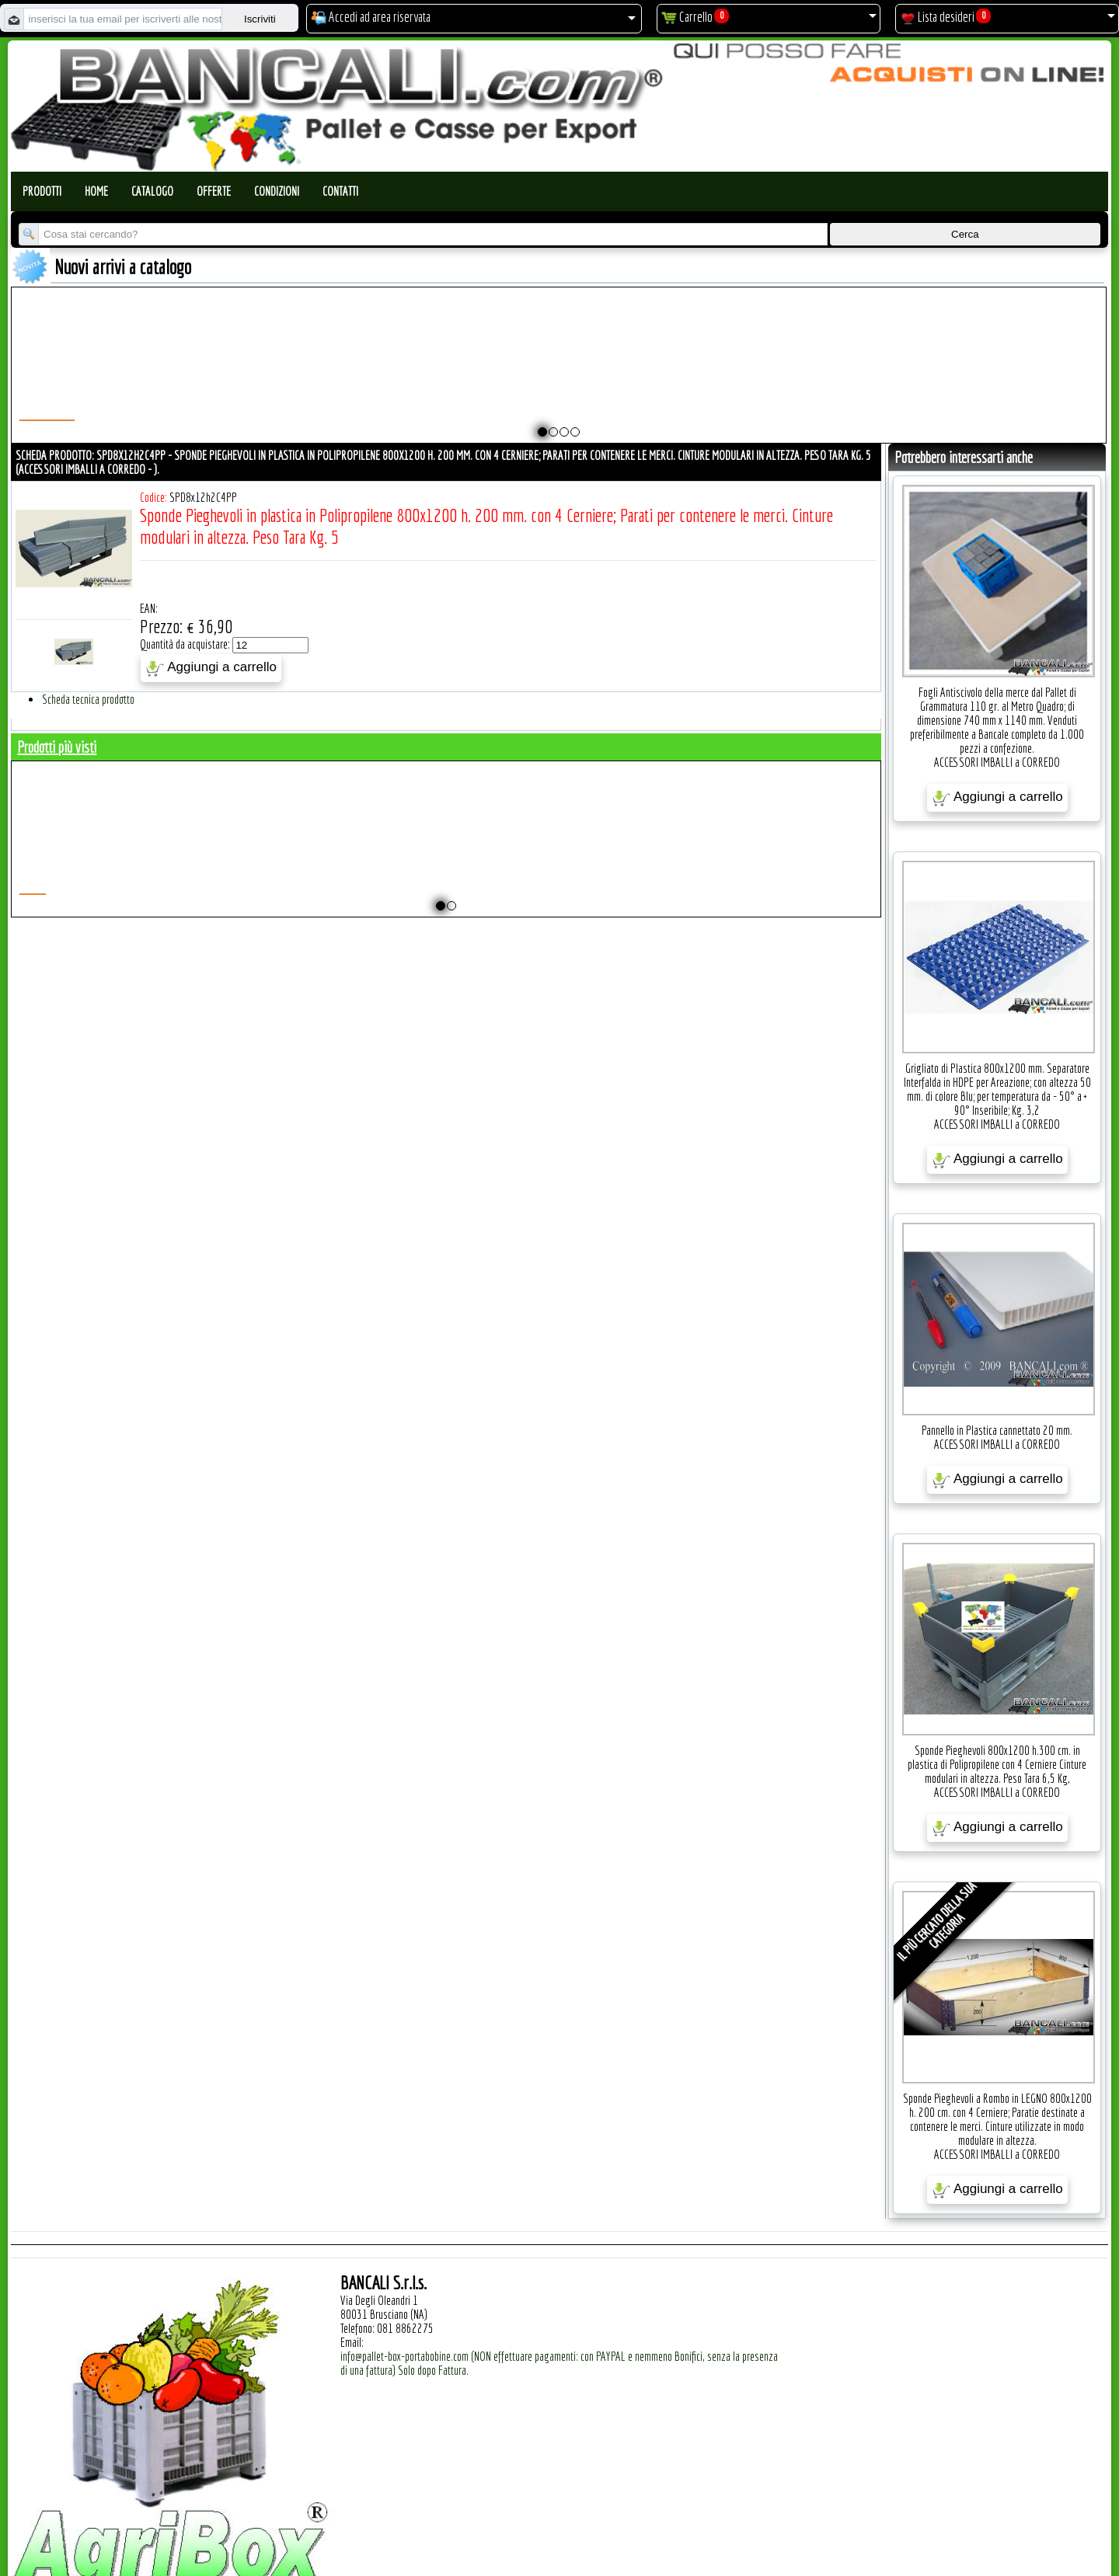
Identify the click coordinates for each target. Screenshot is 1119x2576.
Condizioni (276, 191)
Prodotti (42, 191)
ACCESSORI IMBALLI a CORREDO (997, 762)
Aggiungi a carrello (211, 668)
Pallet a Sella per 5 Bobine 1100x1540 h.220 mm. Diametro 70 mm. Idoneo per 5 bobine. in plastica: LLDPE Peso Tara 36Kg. (745, 385)
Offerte (214, 191)
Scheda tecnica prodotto (88, 699)
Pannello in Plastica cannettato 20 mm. (997, 1430)
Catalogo (152, 191)
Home (96, 191)
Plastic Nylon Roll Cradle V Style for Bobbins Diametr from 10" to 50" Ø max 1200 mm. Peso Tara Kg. (493, 378)
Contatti (340, 191)
